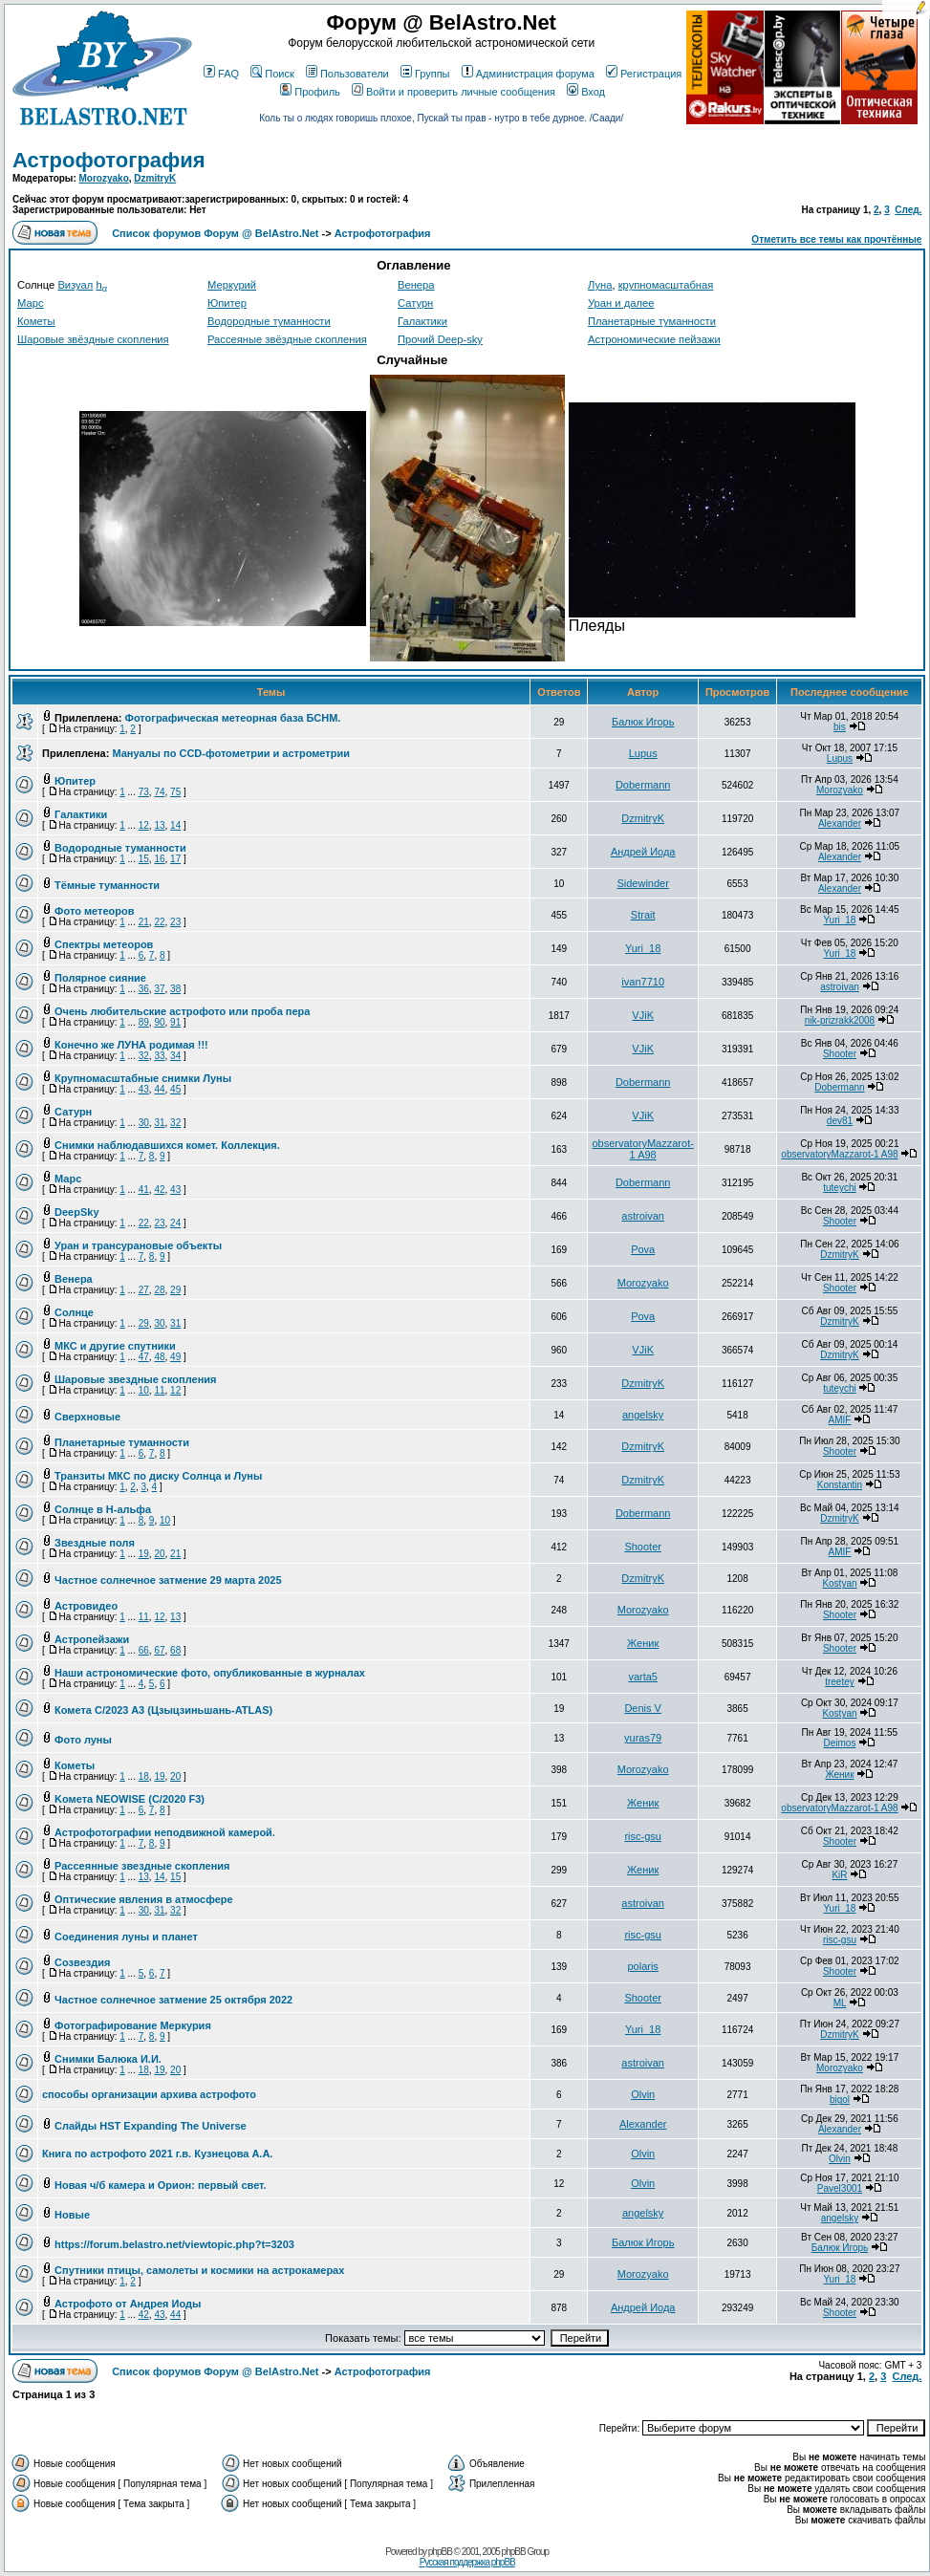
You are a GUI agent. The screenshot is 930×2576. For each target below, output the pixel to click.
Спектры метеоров (103, 944)
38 (175, 989)
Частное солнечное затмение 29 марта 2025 (168, 1580)
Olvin (643, 2094)
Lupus (643, 753)
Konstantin (839, 1485)
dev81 (840, 1120)
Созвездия (82, 1962)
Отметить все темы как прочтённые (836, 239)
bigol (840, 2099)
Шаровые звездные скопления (135, 1379)
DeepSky (76, 1212)
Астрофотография (108, 160)
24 (175, 1223)
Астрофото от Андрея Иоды (127, 2303)
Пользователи (347, 73)
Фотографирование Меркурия (132, 2025)
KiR (839, 1875)
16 (159, 859)
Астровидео (86, 1606)
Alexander (839, 823)
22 (159, 922)
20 (159, 1553)
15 (144, 859)
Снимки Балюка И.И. (108, 2059)
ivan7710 (642, 981)
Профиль (310, 91)
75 (175, 792)
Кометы (35, 321)
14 (175, 825)
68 (175, 1650)
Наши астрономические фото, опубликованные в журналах (209, 1672)
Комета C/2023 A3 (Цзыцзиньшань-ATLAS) (163, 1710)
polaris (642, 1966)
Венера (416, 285)
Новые (72, 2214)
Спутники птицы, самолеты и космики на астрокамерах (199, 2270)
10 (144, 1390)
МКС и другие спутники (115, 1346)
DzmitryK (155, 178)
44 (159, 1089)
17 (175, 859)
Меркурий (231, 285)
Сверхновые (87, 1416)
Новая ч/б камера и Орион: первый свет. (160, 2185)
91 (175, 1022)
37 (159, 989)
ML (840, 2003)
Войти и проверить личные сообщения (453, 91)
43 (144, 1089)
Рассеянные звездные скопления (141, 1866)
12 (144, 825)
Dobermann (643, 784)
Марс (30, 303)
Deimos (840, 1743)
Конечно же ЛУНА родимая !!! (131, 1044)
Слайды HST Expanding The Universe (150, 2126)
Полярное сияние (100, 978)
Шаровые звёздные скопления (93, 339)
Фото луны (83, 1739)
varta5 (643, 1676)
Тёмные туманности (107, 885)
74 (159, 792)
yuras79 (642, 1737)
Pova (643, 1249)
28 (159, 1290)
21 (144, 922)
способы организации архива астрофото (149, 2094)
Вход (586, 91)
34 (175, 1055)
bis (839, 727)
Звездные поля (94, 1542)
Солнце (74, 1312)
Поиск (271, 73)
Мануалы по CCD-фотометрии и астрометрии (231, 753)
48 (159, 1357)
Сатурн (415, 303)
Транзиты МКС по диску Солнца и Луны (158, 1476)
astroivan (839, 987)
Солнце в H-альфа (102, 1509)
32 (144, 1055)
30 (144, 1122)
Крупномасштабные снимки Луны (142, 1078)
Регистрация (643, 73)
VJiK (643, 1015)
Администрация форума (528, 73)
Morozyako (104, 178)
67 (159, 1650)
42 (159, 1189)
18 (144, 1776)
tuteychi (839, 1187)
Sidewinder (642, 883)
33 (159, 1055)
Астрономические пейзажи (654, 339)
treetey (839, 1682)
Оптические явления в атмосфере (143, 1899)
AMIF (840, 1420)
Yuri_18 (840, 920)
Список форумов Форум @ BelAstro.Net (215, 233)
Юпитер (227, 303)
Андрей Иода (643, 851)
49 (175, 1357)
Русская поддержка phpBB (467, 2562)
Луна (600, 285)
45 (175, 1089)
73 (144, 792)
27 (144, 1290)
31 (159, 1122)
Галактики (422, 321)
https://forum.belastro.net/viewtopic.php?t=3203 (174, 2244)
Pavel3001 (839, 2188)
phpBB (440, 2551)
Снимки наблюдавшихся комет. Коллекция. (167, 1145)
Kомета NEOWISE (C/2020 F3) (129, 1799)
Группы (425, 73)
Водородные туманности (269, 321)
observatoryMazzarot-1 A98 (642, 1148)
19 (144, 1553)
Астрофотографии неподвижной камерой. (164, 1832)
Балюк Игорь (643, 721)
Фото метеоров (94, 911)
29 (175, 1290)
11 (159, 1390)
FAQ (221, 73)
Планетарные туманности (652, 321)
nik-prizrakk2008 (840, 1020)
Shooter (839, 1054)
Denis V (642, 1708)
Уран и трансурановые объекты (138, 1245)
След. (908, 210)
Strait (643, 914)
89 (144, 1022)
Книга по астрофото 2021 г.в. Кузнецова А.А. (157, 2153)
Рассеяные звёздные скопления (287, 339)
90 (159, 1022)
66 (144, 1650)
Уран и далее (621, 303)
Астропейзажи (91, 1639)
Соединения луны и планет (126, 1936)
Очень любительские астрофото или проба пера (182, 1011)
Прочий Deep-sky (440, 339)
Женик (643, 1643)
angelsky (642, 1414)
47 (144, 1357)
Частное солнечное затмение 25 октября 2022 (173, 1999)
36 (144, 989)
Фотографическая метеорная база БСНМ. (233, 718)
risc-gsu (642, 1836)
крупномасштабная (666, 285)
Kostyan (839, 1583)
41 (144, 1189)
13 (159, 825)
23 (175, 922)
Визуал (75, 285)
